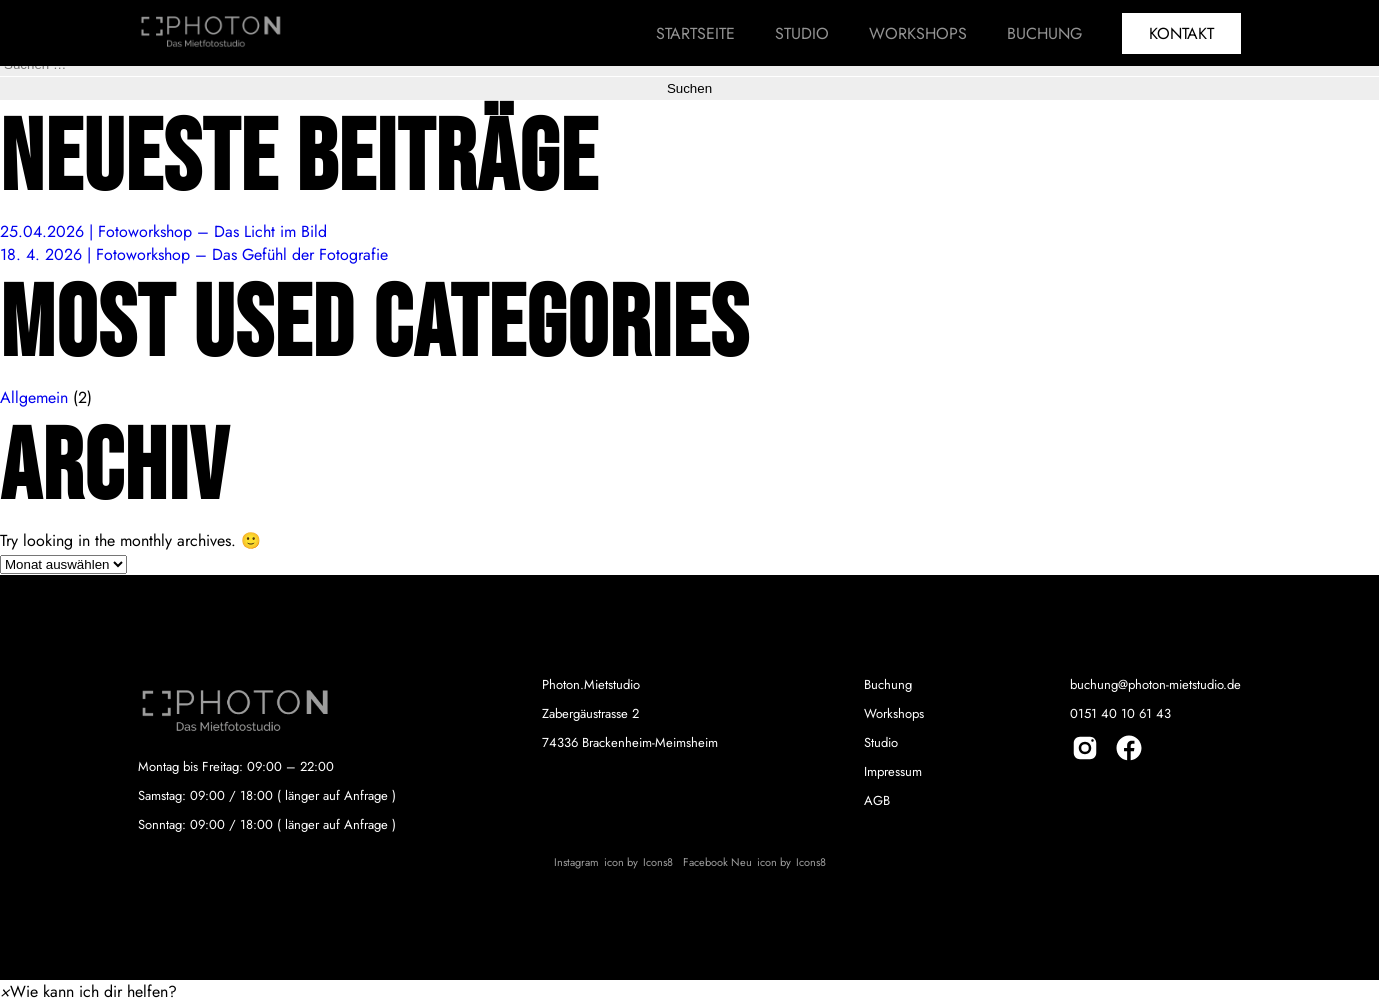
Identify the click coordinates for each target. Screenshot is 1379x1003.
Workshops (918, 33)
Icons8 (658, 862)
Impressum (893, 771)
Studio (802, 33)
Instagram (576, 862)
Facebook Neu (717, 862)
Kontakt (1181, 33)
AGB (877, 800)
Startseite (695, 33)
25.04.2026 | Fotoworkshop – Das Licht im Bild (163, 231)
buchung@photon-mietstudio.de (1155, 684)
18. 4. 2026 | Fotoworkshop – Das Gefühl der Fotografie (194, 254)
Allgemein (34, 397)
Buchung (1044, 33)
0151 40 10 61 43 (1120, 713)
